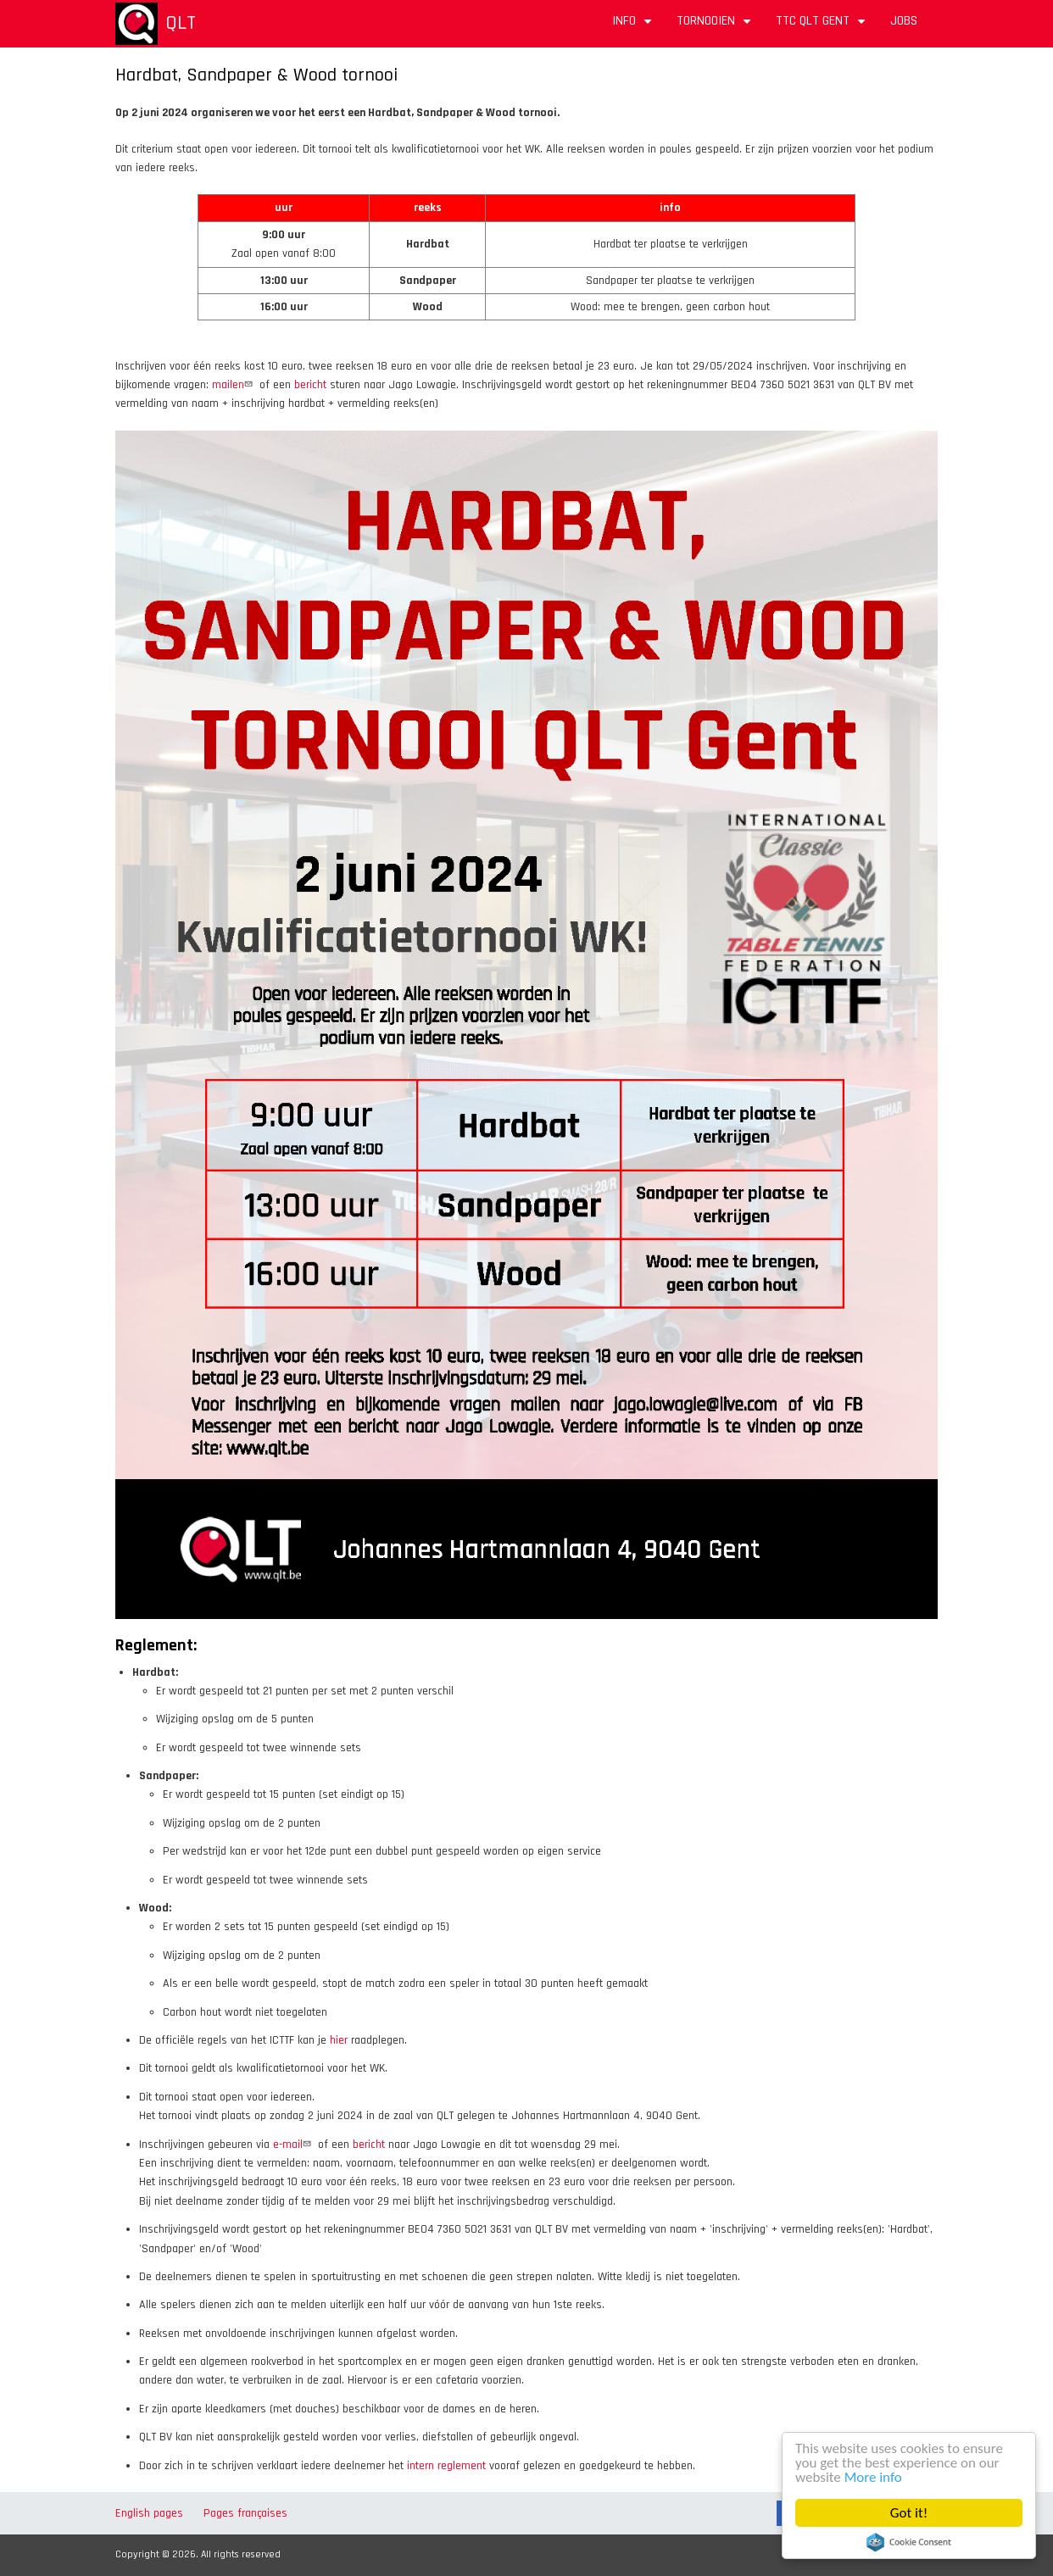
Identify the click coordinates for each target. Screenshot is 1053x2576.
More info (874, 2477)
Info (634, 27)
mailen (234, 384)
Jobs (903, 21)
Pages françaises (245, 2513)
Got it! (909, 2513)
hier (339, 2040)
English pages (149, 2513)
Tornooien (716, 27)
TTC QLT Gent (823, 27)
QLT (180, 23)
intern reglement (446, 2465)
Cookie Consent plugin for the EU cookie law (909, 2542)
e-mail (294, 2144)
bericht (310, 384)
